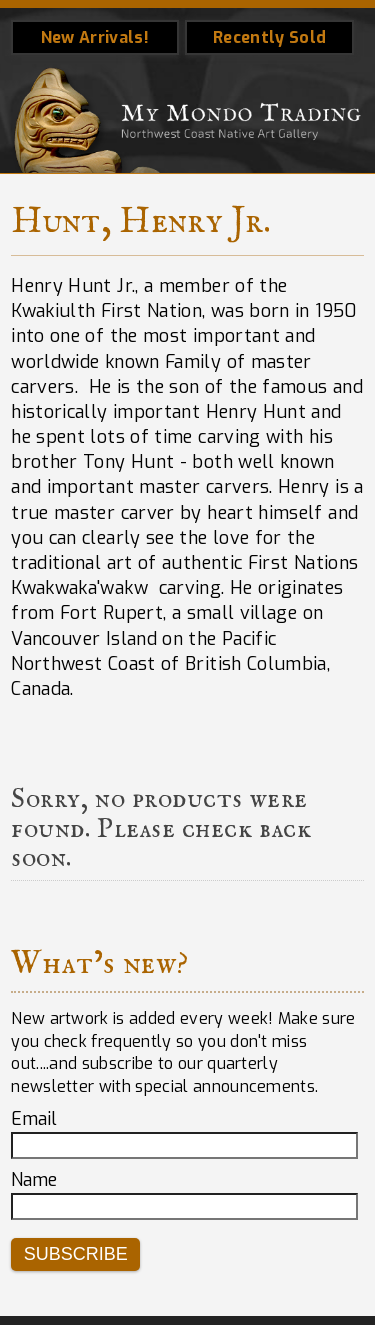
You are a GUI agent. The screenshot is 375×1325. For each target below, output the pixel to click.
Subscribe (76, 1254)
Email (34, 1119)
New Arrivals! (95, 37)
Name (34, 1180)
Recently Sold (269, 37)
